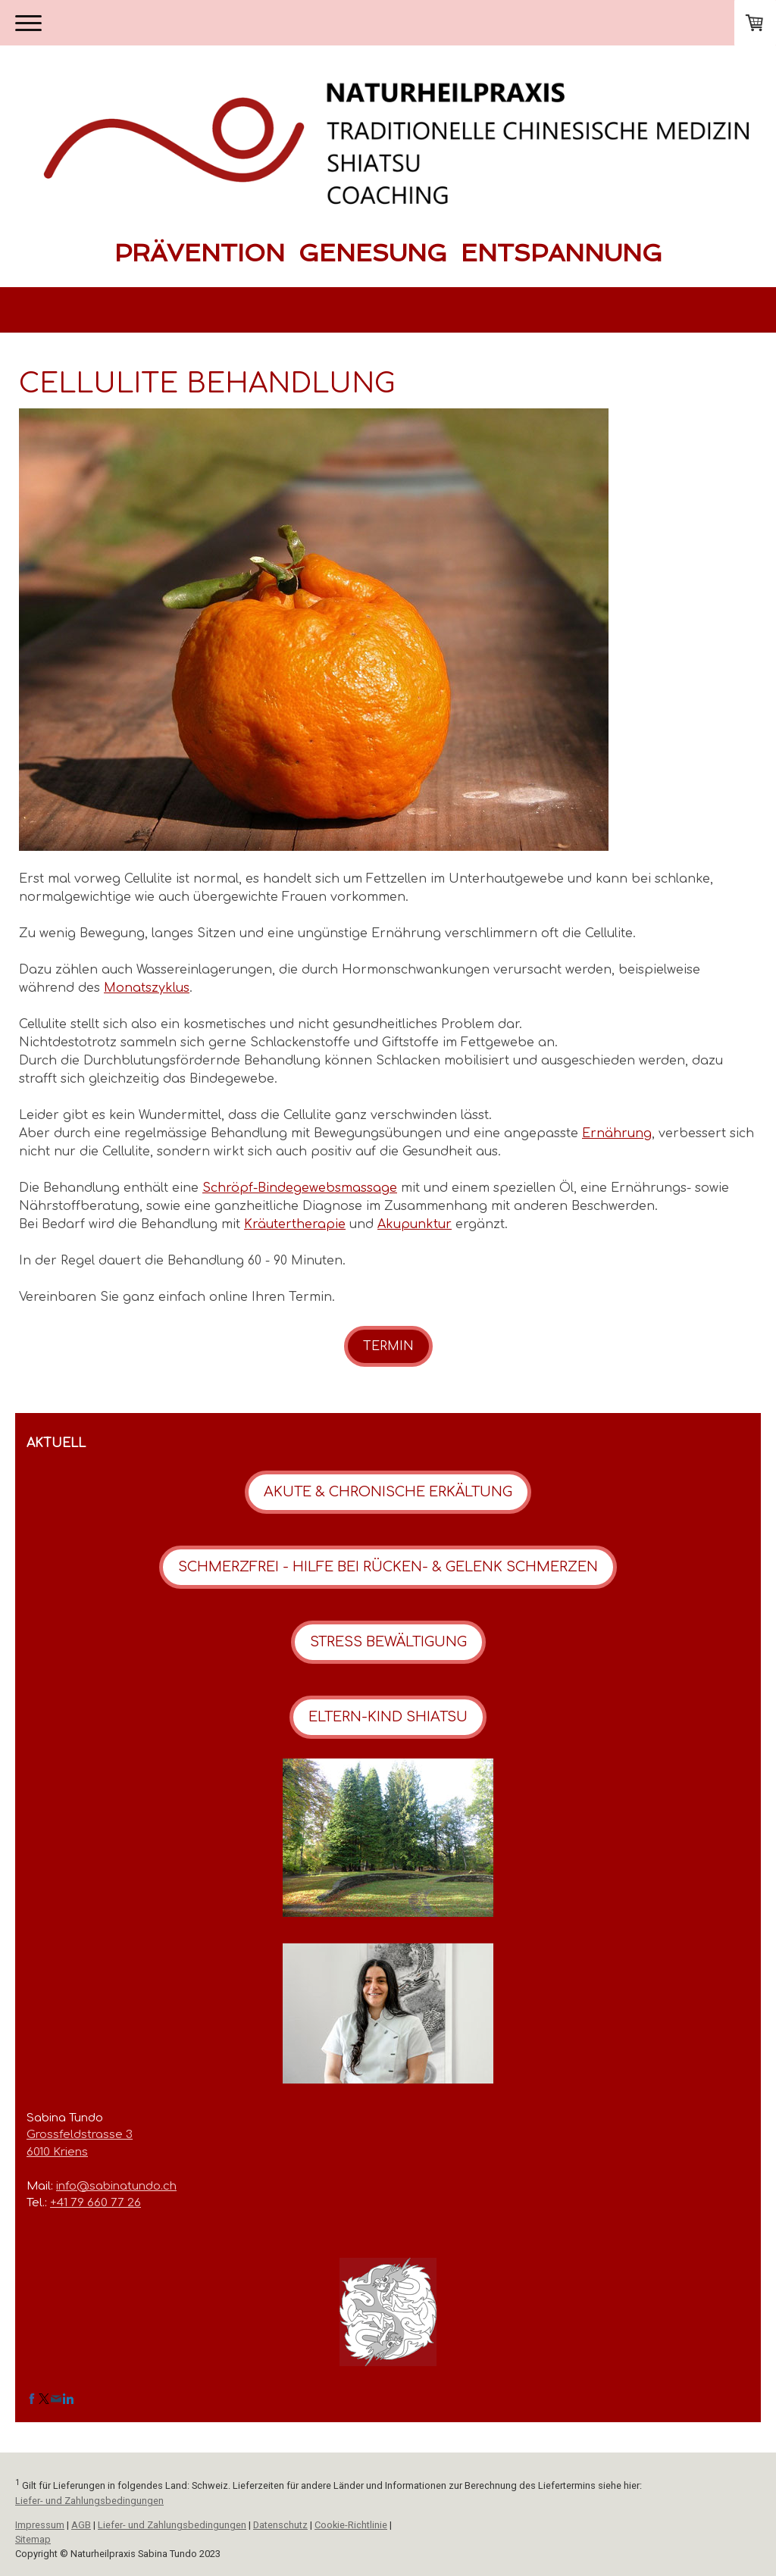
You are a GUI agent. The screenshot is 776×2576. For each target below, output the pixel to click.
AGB (81, 2525)
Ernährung (617, 1133)
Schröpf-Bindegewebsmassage (299, 1188)
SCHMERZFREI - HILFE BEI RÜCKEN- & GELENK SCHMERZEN (388, 1566)
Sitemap (33, 2539)
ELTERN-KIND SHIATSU (388, 1716)
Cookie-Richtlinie (350, 2525)
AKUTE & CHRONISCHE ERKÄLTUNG (388, 1491)
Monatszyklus (146, 988)
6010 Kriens (57, 2152)
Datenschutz (280, 2525)
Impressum (39, 2525)
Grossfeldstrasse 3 (80, 2134)
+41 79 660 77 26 (95, 2202)
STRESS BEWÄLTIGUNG (388, 1641)
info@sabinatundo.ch (116, 2186)
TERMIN (388, 1346)
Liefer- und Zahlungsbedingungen (89, 2500)
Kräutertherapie (295, 1224)
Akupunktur (414, 1224)
